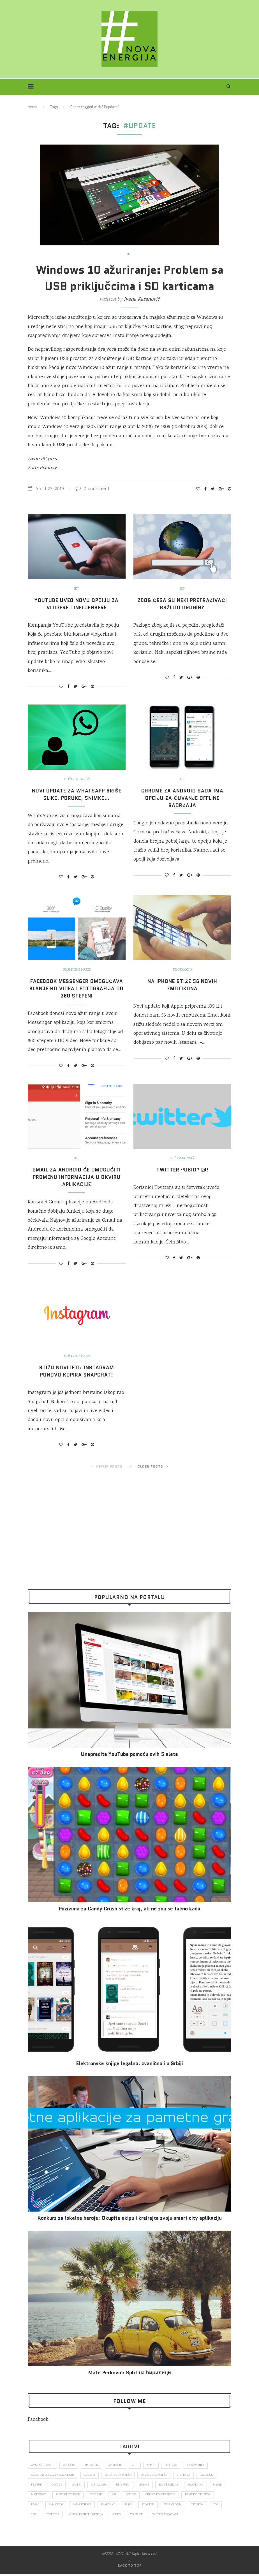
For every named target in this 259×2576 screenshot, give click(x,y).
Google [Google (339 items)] (58, 2486)
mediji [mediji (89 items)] (35, 2496)
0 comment (93, 489)
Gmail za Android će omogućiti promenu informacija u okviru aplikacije (76, 1177)
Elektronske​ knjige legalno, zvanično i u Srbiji (129, 2063)
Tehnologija (182, 970)
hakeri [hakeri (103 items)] (78, 2486)
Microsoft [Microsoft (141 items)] (58, 2496)
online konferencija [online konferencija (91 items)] (183, 2496)
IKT (129, 255)
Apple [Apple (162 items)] (156, 2465)
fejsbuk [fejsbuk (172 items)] (37, 2486)
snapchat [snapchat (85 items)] (147, 2506)
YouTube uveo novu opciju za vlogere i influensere (77, 604)
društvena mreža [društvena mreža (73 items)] (120, 2475)
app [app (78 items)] (139, 2465)
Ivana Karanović (141, 299)
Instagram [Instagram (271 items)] (101, 2486)
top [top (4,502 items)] (72, 2516)
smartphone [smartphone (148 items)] (120, 2506)
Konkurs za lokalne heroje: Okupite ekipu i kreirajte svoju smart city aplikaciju (129, 2218)
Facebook (38, 2419)
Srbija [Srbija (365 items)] (169, 2506)
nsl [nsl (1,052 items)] (135, 2496)
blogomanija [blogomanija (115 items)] (203, 2465)
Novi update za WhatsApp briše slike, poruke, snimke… (76, 794)
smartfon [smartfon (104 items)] (93, 2506)
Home (32, 107)
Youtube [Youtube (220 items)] (177, 2516)
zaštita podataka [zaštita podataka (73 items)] (208, 2516)
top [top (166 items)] (56, 2516)
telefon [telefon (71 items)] (37, 2516)
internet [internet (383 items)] (127, 2486)
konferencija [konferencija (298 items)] (173, 2486)
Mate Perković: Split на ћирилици (129, 2372)
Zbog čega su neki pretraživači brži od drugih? (182, 604)
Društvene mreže (77, 780)
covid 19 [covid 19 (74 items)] (91, 2475)
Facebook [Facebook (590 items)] (211, 2475)
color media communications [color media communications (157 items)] (53, 2475)
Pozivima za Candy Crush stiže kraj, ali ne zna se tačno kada (129, 1908)
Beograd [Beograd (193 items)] (177, 2465)
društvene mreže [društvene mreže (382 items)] (157, 2475)
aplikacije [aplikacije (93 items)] (119, 2465)
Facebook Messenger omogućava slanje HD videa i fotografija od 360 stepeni (76, 988)
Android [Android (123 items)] (71, 2465)
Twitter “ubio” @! (182, 1169)
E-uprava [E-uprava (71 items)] (187, 2475)
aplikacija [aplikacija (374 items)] (94, 2465)
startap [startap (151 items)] (190, 2506)
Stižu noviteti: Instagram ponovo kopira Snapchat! (76, 1371)
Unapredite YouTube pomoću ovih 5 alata (129, 1754)
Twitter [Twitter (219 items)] (91, 2516)
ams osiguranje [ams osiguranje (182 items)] (43, 2465)
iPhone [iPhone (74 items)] (149, 2486)
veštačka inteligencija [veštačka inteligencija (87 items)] (125, 2516)
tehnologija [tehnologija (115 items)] (216, 2506)
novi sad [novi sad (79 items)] (116, 2496)
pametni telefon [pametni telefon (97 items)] (44, 2506)
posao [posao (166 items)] (71, 2506)
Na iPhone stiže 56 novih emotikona (182, 985)
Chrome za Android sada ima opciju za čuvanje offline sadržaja (182, 798)
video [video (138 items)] (157, 2516)
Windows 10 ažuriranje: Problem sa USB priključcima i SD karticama (129, 278)
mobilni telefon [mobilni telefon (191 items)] (88, 2496)
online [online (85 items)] (153, 2496)
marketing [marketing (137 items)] (201, 2486)
